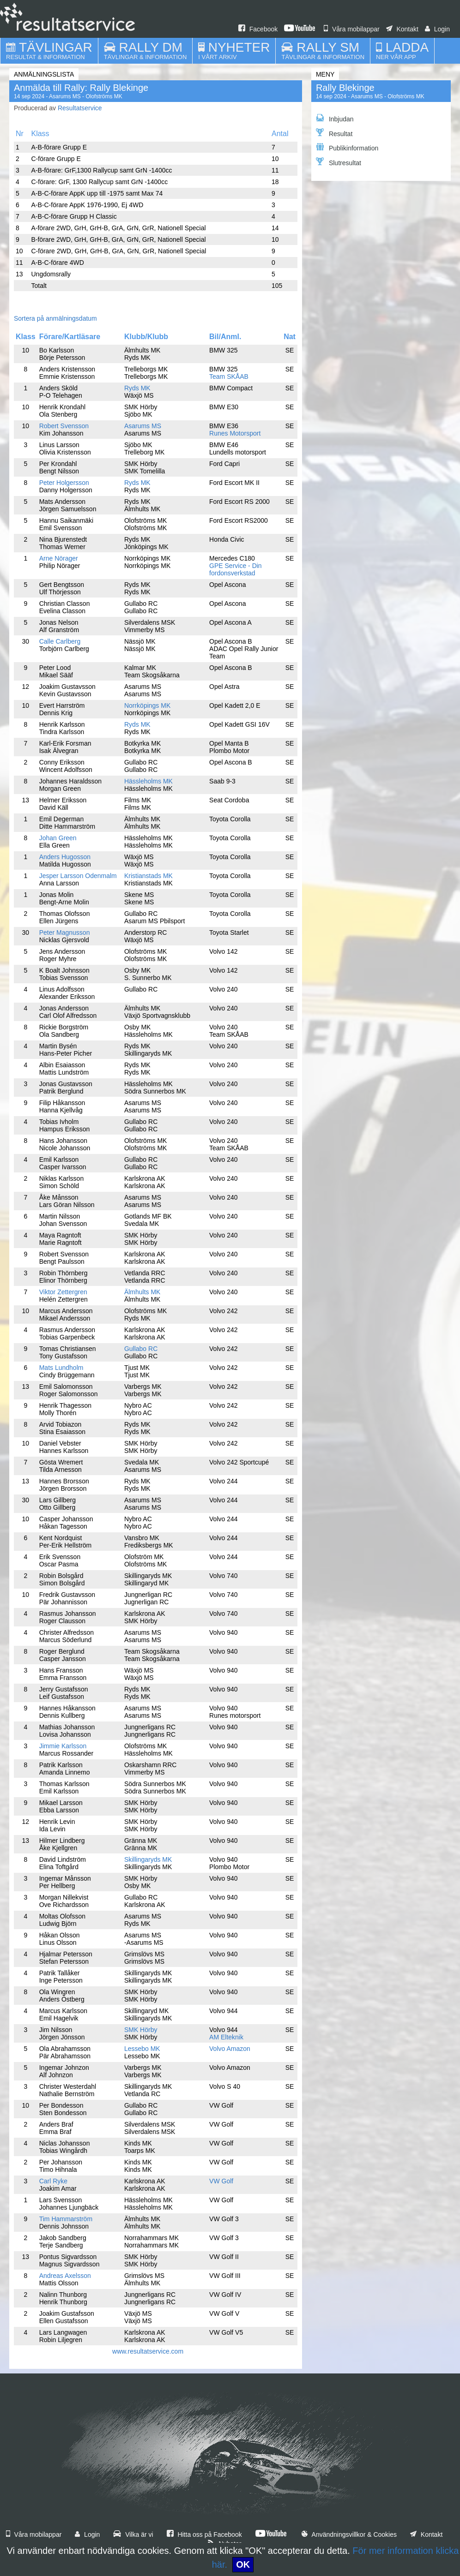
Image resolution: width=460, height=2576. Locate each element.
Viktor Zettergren (63, 1292)
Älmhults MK (142, 1292)
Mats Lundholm (61, 1367)
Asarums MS (142, 426)
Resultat (334, 132)
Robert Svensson (64, 426)
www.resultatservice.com (147, 2351)
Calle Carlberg (59, 641)
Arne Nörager (58, 558)
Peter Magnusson (64, 932)
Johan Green (58, 838)
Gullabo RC (140, 1348)
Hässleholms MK (148, 781)
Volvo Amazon (229, 2048)
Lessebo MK (142, 2048)
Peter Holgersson (64, 482)
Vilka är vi (133, 2534)
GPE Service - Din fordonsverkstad (235, 569)
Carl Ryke (53, 2181)
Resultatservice (80, 108)
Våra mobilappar (352, 29)
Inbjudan (335, 118)
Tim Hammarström (65, 2219)
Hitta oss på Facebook (204, 2534)
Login (437, 29)
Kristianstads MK (148, 875)
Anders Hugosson (65, 857)
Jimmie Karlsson (63, 1746)
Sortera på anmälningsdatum (55, 318)
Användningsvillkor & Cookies (349, 2534)
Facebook (258, 29)
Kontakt (402, 29)
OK (243, 2564)
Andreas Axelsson (65, 2275)
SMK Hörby (140, 2029)
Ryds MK (137, 388)
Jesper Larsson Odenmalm (78, 875)
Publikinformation (347, 147)
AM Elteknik (226, 2037)
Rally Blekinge (345, 88)
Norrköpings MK (147, 705)
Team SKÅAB (228, 376)
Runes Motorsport (234, 433)
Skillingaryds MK (148, 1859)
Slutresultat (338, 162)
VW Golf (221, 2181)
